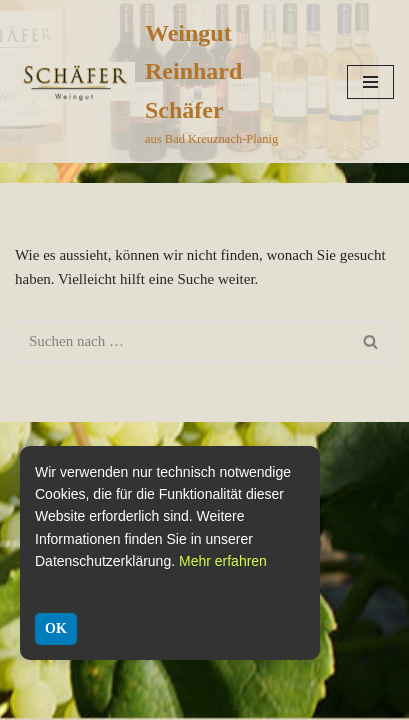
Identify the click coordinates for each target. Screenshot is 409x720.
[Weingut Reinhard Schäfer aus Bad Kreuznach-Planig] (166, 81)
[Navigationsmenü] (370, 82)
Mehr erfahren (223, 561)
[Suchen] (182, 341)
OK (56, 628)
